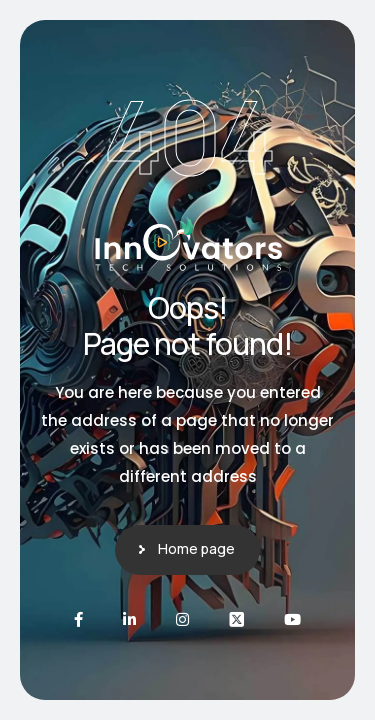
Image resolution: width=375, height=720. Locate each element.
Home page (196, 548)
